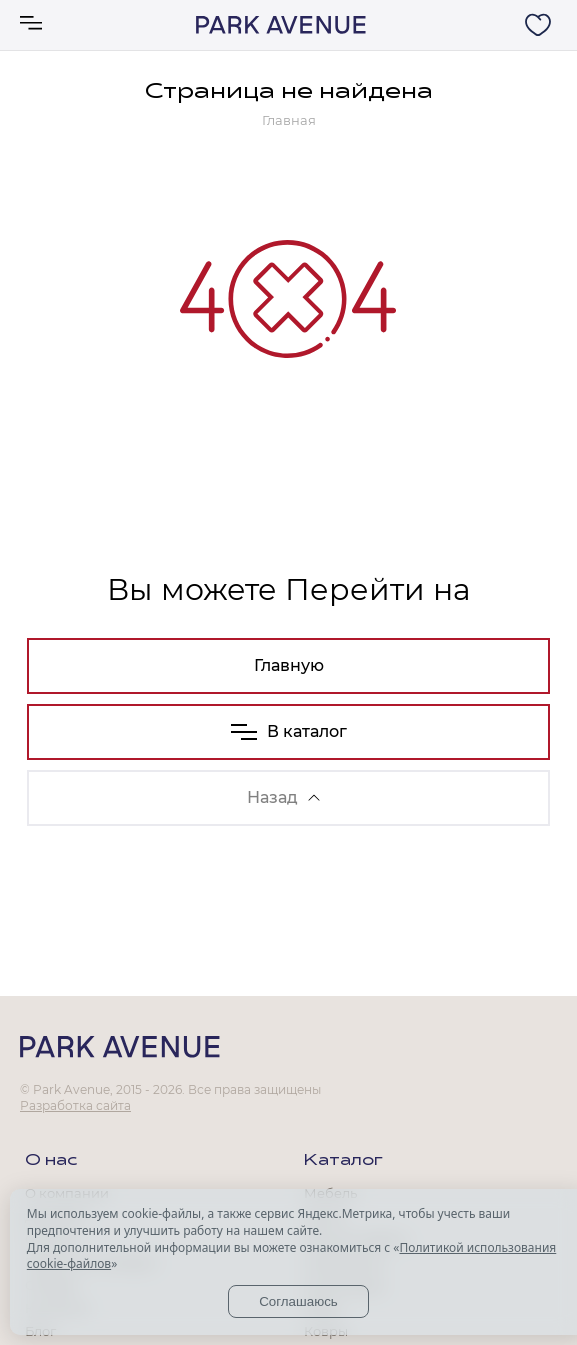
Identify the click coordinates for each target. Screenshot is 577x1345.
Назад (283, 797)
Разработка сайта (75, 1105)
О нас (51, 1161)
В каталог (289, 731)
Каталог (343, 1161)
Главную (289, 665)
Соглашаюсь (298, 1301)
